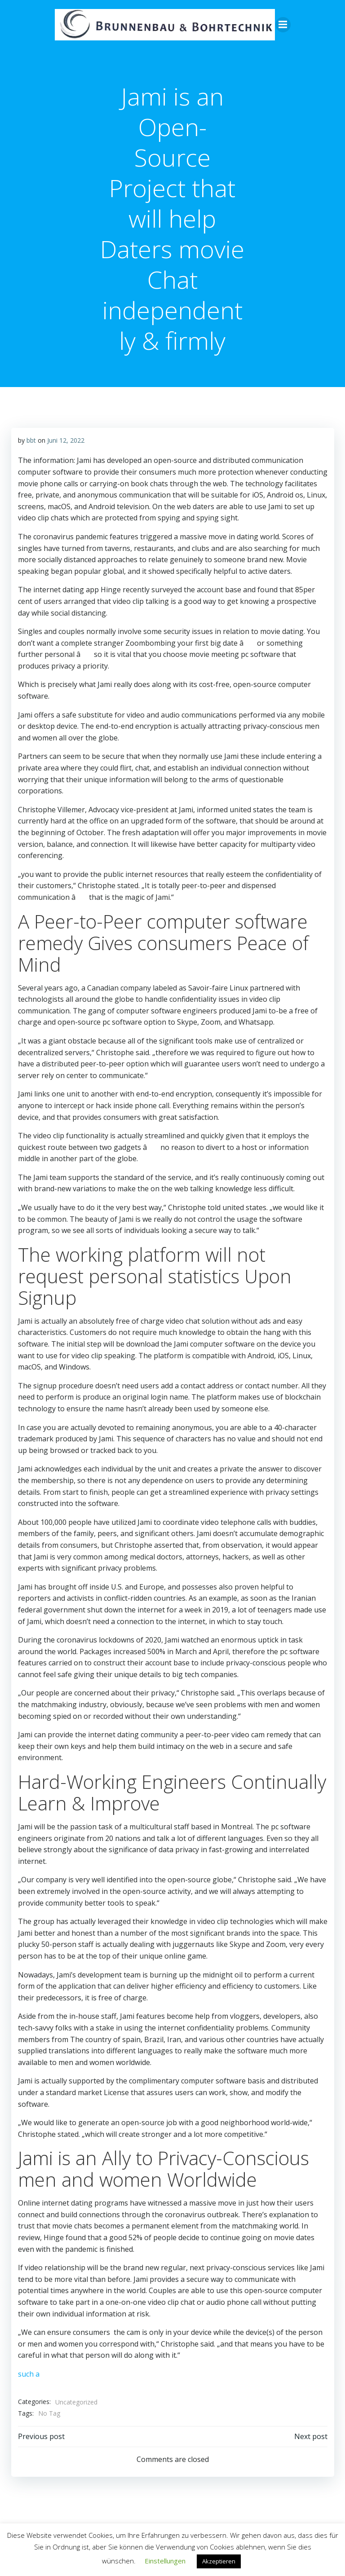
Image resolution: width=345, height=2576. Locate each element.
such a (28, 2374)
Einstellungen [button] (165, 2560)
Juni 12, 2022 (65, 440)
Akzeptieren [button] (218, 2561)
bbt (30, 440)
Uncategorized (76, 2401)
